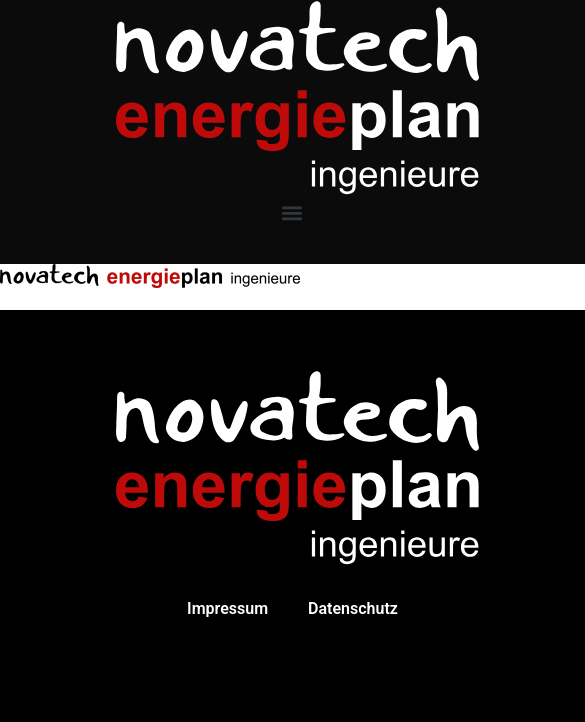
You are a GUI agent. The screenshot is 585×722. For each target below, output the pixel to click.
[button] (292, 212)
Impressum (227, 608)
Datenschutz (353, 608)
